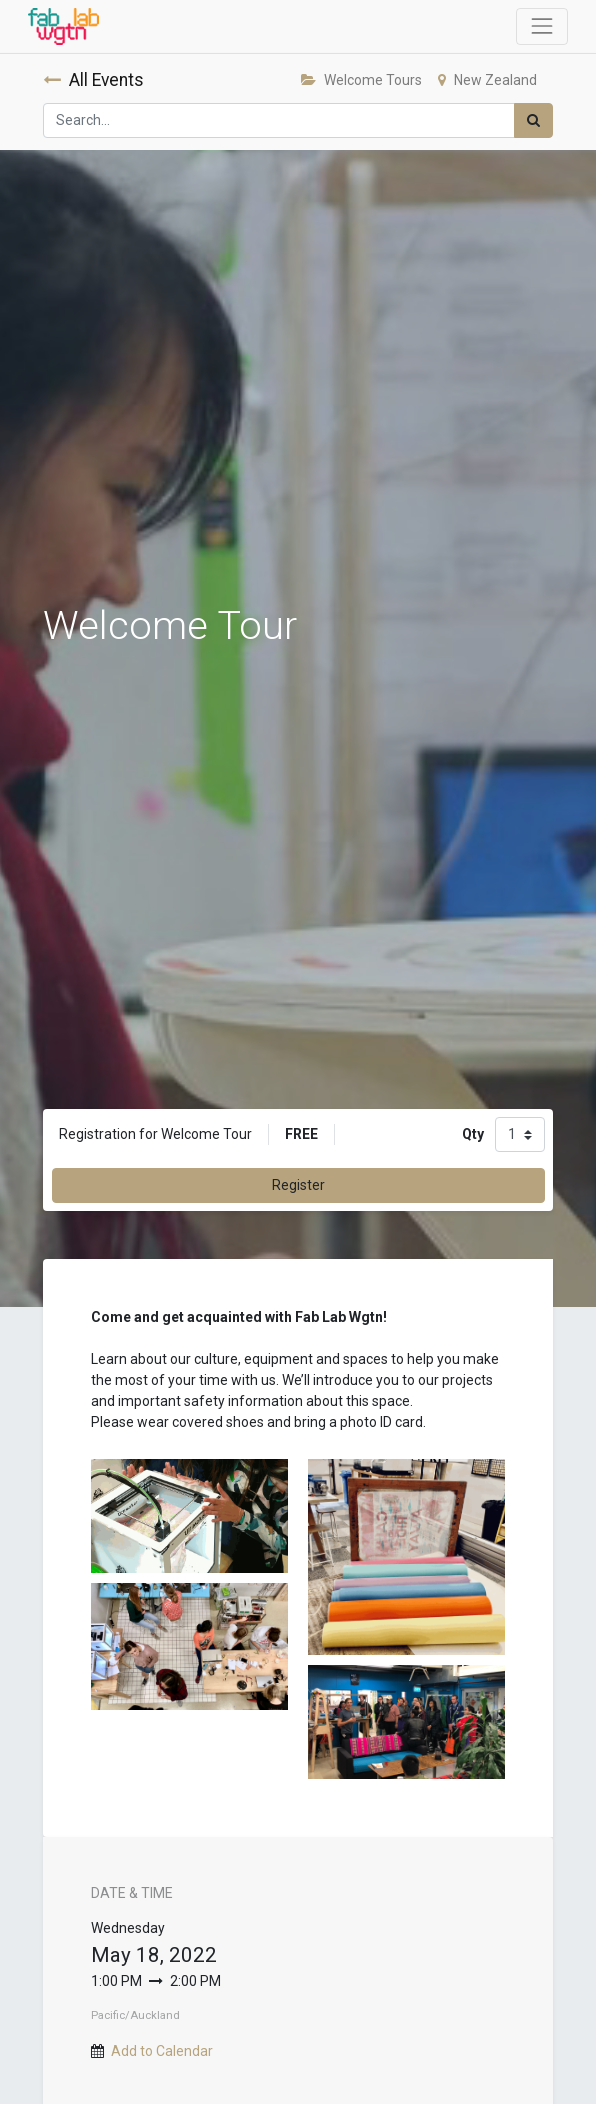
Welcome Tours (361, 80)
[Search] (533, 120)
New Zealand (487, 80)
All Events (93, 80)
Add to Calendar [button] (162, 2051)
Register (298, 1185)
